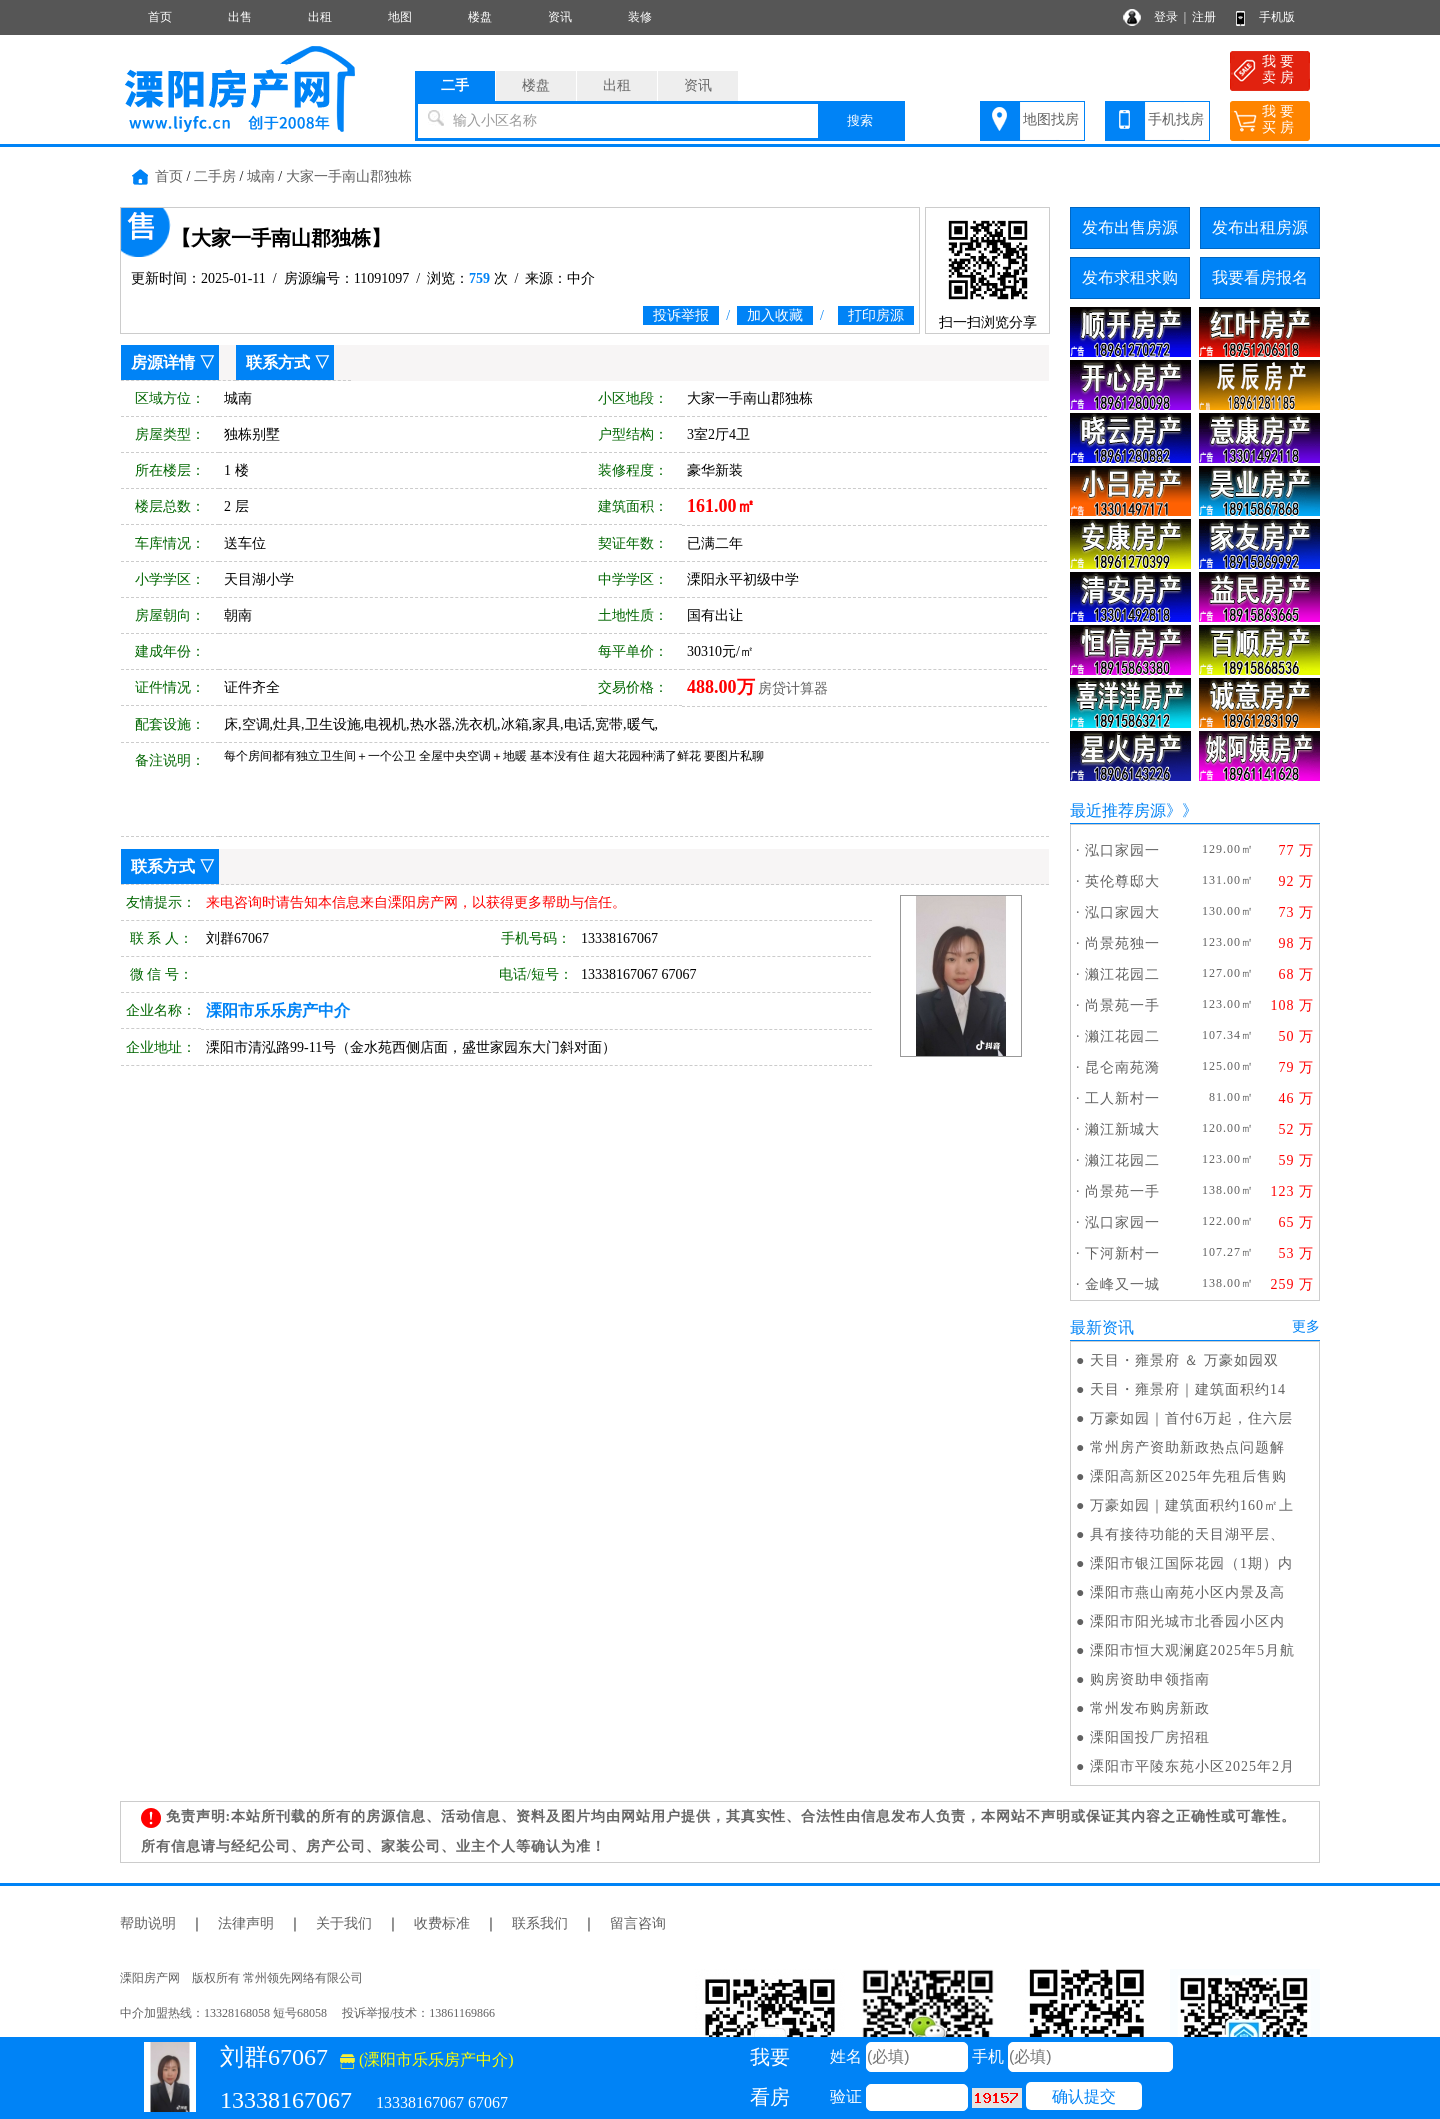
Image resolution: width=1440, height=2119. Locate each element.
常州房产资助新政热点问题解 (1187, 1447)
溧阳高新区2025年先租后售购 (1188, 1476)
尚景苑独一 (1122, 943)
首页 (160, 17)
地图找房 (1051, 119)
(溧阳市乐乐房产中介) (427, 2059)
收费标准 (442, 1923)
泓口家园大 (1122, 912)
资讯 (560, 17)
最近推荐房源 (1118, 810)
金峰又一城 (1122, 1284)
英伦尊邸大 (1122, 881)
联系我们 (540, 1923)
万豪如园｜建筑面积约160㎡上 (1192, 1505)
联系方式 (278, 362)
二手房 (215, 176)
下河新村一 (1122, 1253)
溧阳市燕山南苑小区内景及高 (1187, 1592)
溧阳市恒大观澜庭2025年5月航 (1192, 1650)
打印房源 (876, 315)
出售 (240, 17)
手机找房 (1176, 119)
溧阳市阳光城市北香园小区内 (1187, 1621)
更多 (1306, 1326)
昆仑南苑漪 (1122, 1067)
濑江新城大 (1122, 1129)
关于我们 (344, 1923)
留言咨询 (638, 1923)
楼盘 (480, 17)
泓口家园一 (1122, 850)
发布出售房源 (1130, 227)
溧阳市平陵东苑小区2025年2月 (1192, 1766)
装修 (640, 17)
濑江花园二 (1122, 974)
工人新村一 (1122, 1098)
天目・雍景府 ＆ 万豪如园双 (1184, 1360)
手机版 (1277, 17)
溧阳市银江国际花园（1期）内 (1191, 1563)
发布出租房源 (1260, 227)
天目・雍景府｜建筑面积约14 (1188, 1389)
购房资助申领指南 (1150, 1679)
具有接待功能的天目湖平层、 (1187, 1534)
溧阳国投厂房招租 (1150, 1737)
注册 (1204, 17)
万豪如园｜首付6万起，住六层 (1191, 1418)
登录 (1166, 17)
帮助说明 (148, 1923)
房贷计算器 (793, 688)
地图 (400, 17)
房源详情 (163, 362)
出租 (320, 17)
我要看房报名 (1260, 277)
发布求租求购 (1130, 277)
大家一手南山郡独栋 (349, 176)
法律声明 (246, 1923)
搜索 (860, 120)
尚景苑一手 (1122, 1005)
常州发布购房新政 (1150, 1708)
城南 (261, 176)
